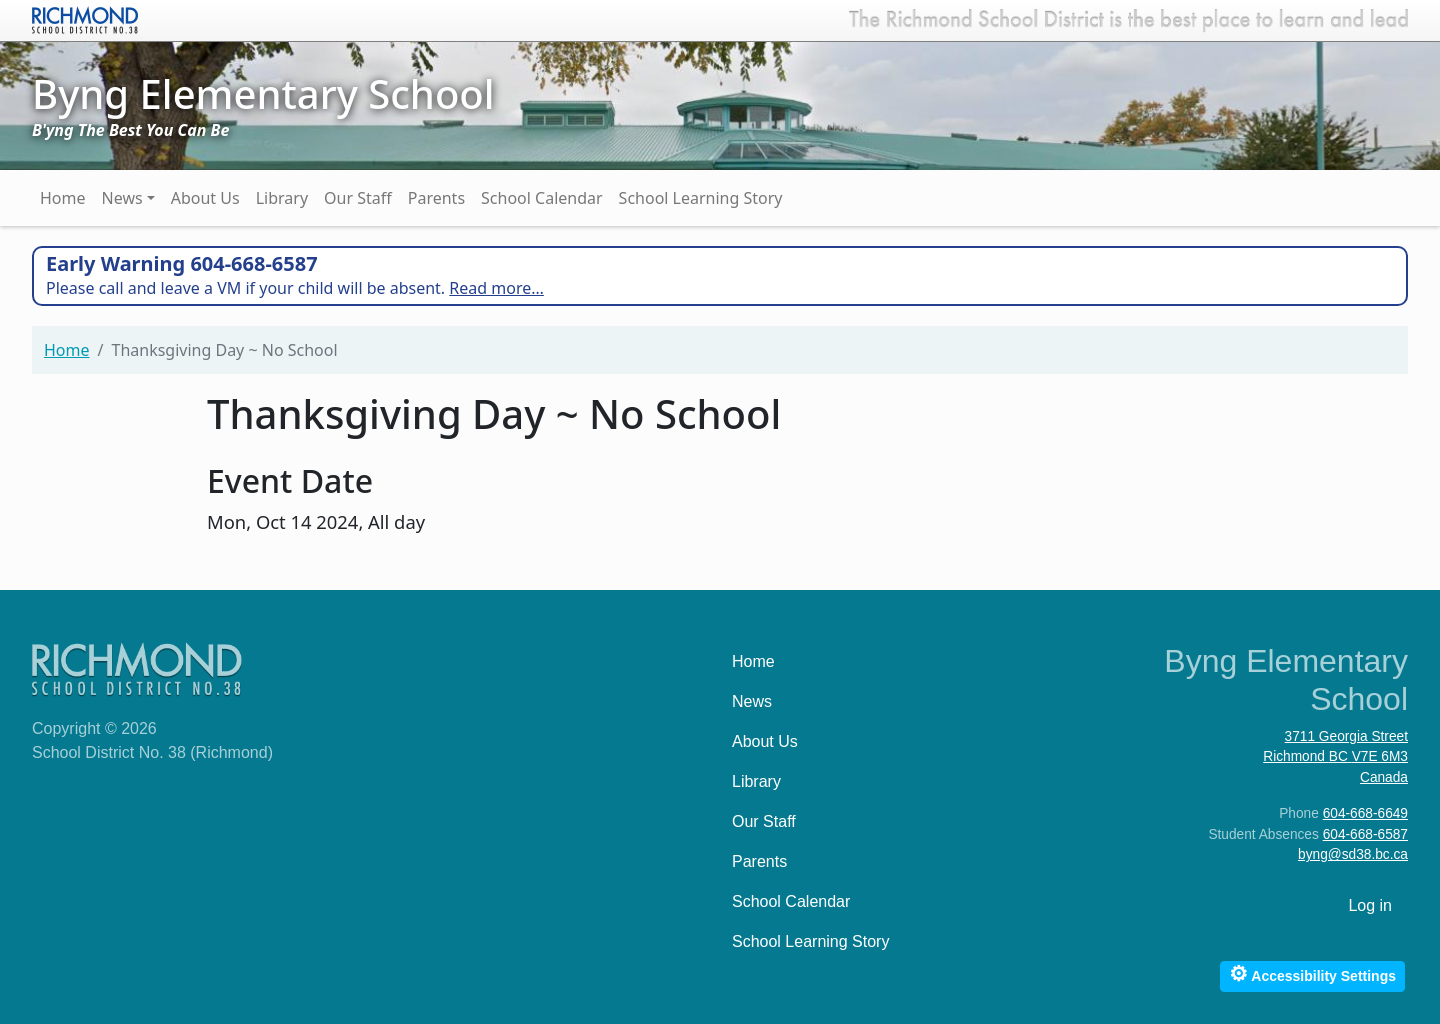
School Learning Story (701, 198)
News (122, 198)
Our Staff (358, 198)
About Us (205, 198)
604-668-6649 (1365, 813)
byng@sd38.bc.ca (1353, 854)
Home (63, 198)
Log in (1370, 905)
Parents (436, 198)
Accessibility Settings (1312, 973)
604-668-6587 (1365, 834)
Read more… (496, 288)
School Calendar (542, 198)
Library (282, 198)
